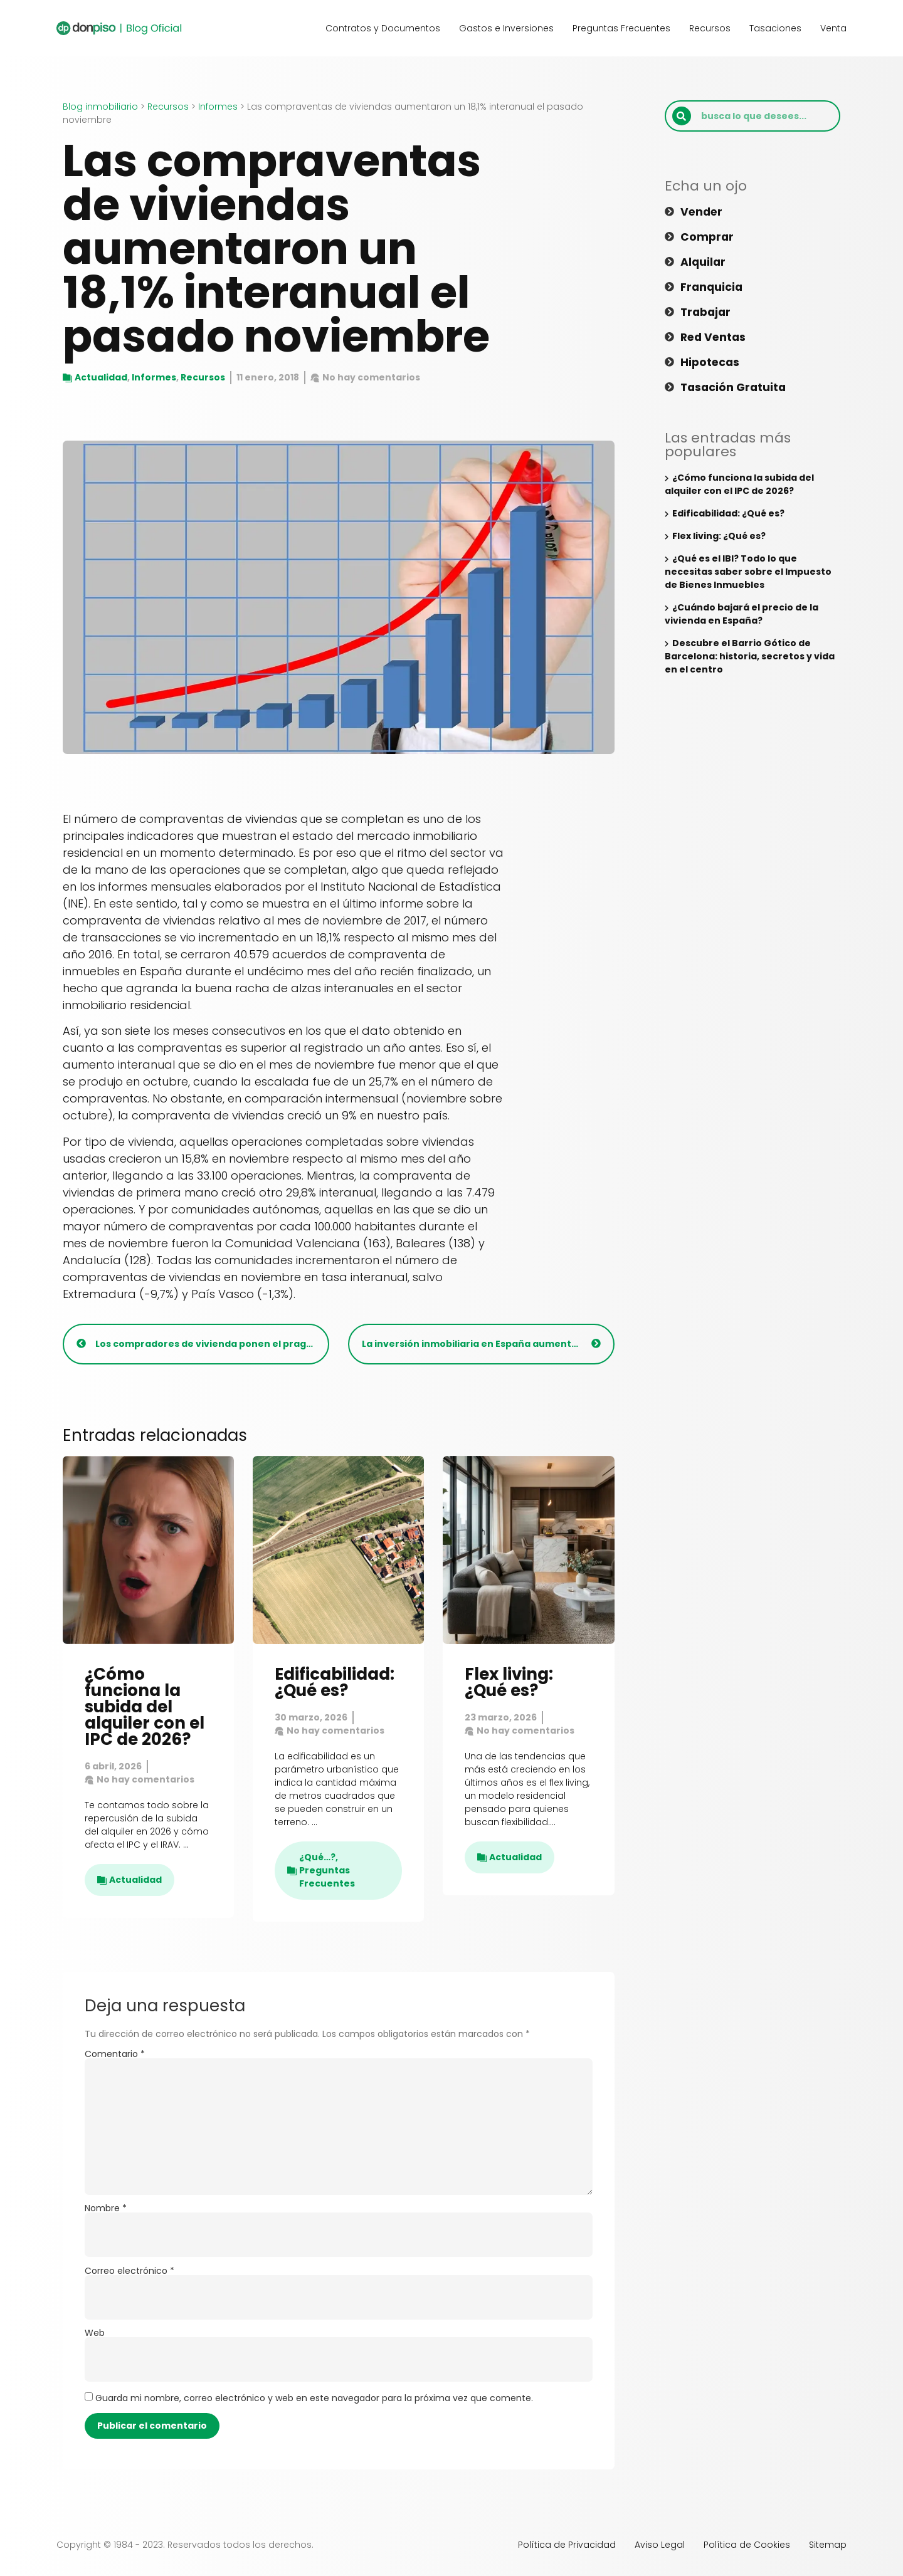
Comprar (707, 237)
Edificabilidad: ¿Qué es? (334, 1682)
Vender (702, 212)
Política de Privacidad (567, 2544)
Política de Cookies (747, 2544)
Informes (218, 106)
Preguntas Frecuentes (621, 28)
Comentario (115, 2054)
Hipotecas (710, 362)
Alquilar (703, 262)
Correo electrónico (129, 2270)
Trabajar (707, 312)
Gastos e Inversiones (506, 28)
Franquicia (712, 287)
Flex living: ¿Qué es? (509, 1682)
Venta (833, 28)
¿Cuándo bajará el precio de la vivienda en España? (741, 614)
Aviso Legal (660, 2544)
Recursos (710, 28)
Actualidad (101, 377)
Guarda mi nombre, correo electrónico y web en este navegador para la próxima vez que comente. (314, 2398)
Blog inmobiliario (100, 106)
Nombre (106, 2208)
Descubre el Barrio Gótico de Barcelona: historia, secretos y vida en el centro (750, 656)
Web (95, 2332)
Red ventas (714, 337)
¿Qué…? (317, 1857)
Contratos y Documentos (382, 28)
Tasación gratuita (734, 387)
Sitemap (828, 2544)
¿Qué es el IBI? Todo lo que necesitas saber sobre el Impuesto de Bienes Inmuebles (748, 571)
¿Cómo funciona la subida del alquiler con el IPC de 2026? (144, 1707)
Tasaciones (775, 28)
